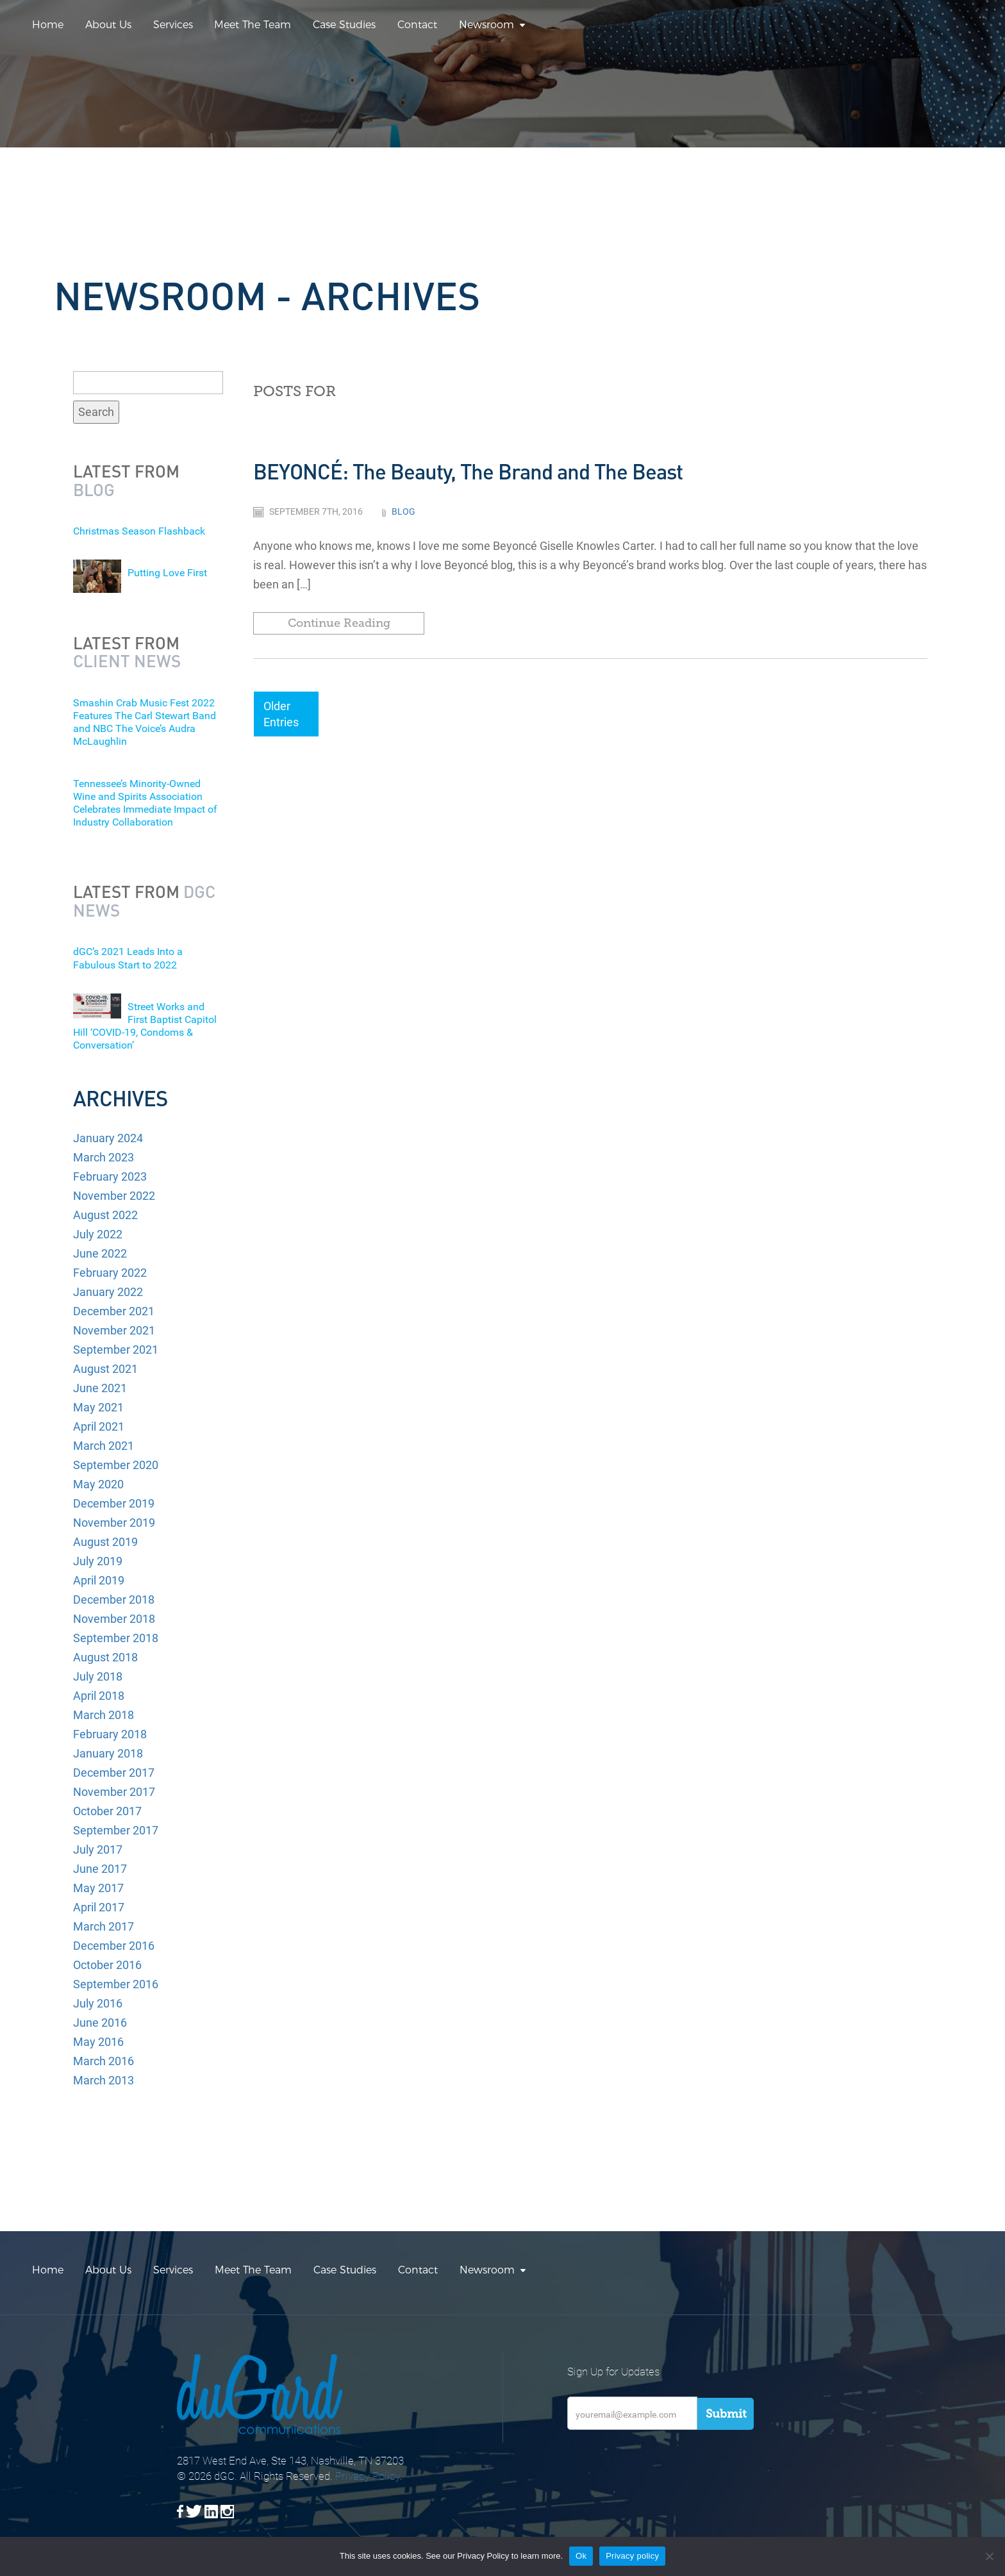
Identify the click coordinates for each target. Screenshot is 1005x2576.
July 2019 (97, 1561)
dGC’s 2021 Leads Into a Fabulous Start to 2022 (128, 957)
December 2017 (113, 1772)
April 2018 (98, 1695)
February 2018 (110, 1734)
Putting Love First (167, 573)
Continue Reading (339, 623)
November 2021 (114, 1330)
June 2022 (100, 1253)
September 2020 (115, 1465)
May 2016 (98, 2041)
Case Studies (344, 25)
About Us (108, 25)
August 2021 (105, 1368)
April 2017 (98, 1907)
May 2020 (98, 1484)
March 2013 (103, 2080)
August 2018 (105, 1657)
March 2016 (103, 2061)
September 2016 (115, 1984)
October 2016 (107, 1965)
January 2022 (108, 1292)
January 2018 (108, 1753)
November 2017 (114, 1792)
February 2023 (110, 1176)
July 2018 (97, 1676)
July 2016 (97, 2003)
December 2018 (113, 1599)
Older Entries (281, 714)
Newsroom (486, 25)
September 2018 (115, 1638)
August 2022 (105, 1215)
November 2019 (114, 1522)
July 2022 (97, 1234)
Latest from (126, 480)
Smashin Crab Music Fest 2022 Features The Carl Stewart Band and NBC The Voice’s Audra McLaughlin (144, 722)
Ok (581, 2556)
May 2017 (98, 1888)
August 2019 (105, 1542)
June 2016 (100, 2022)
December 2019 (113, 1503)
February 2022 (110, 1272)
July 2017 (97, 1849)
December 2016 (113, 1945)
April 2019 (98, 1580)
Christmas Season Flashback (139, 531)
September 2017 (115, 1830)
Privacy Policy (367, 2476)
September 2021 (115, 1349)
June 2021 (100, 1388)
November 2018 (114, 1618)
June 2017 (100, 1868)
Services (173, 25)
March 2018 (103, 1715)
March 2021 (103, 1445)
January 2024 (108, 1138)
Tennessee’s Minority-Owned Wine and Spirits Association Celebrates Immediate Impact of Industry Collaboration (145, 803)
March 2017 (103, 1926)
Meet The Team (252, 25)
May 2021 (98, 1407)
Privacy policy (632, 2556)
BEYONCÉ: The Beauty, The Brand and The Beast (468, 471)
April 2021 (98, 1426)
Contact (417, 25)
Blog (403, 511)
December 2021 (113, 1311)
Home (47, 25)
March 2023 (103, 1157)
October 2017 (107, 1811)
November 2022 (114, 1195)
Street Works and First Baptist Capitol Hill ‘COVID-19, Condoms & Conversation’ (145, 1026)
